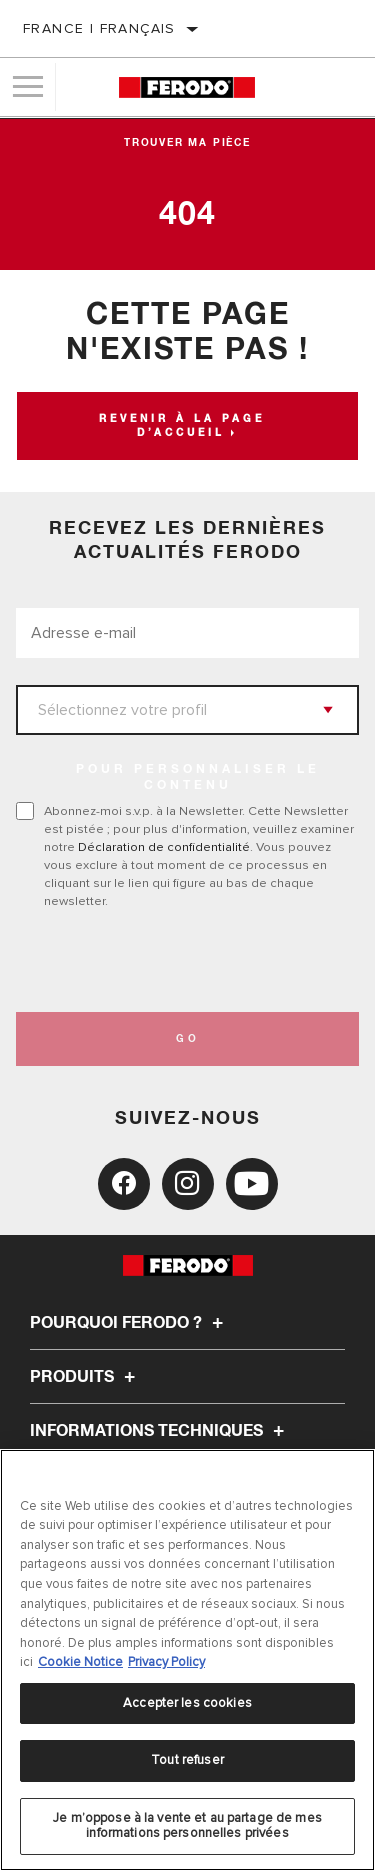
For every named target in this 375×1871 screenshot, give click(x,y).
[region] (187, 1660)
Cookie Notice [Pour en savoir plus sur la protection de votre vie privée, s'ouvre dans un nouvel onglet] (80, 1662)
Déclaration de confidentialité (164, 847)
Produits (85, 1377)
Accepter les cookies (187, 1703)
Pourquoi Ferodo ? (129, 1323)
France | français (99, 28)
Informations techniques (160, 1431)
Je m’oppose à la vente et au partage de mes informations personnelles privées (187, 1826)
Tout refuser (187, 1760)
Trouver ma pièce (187, 143)
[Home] (186, 87)
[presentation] (183, 961)
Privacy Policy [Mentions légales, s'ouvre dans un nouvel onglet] (166, 1662)
